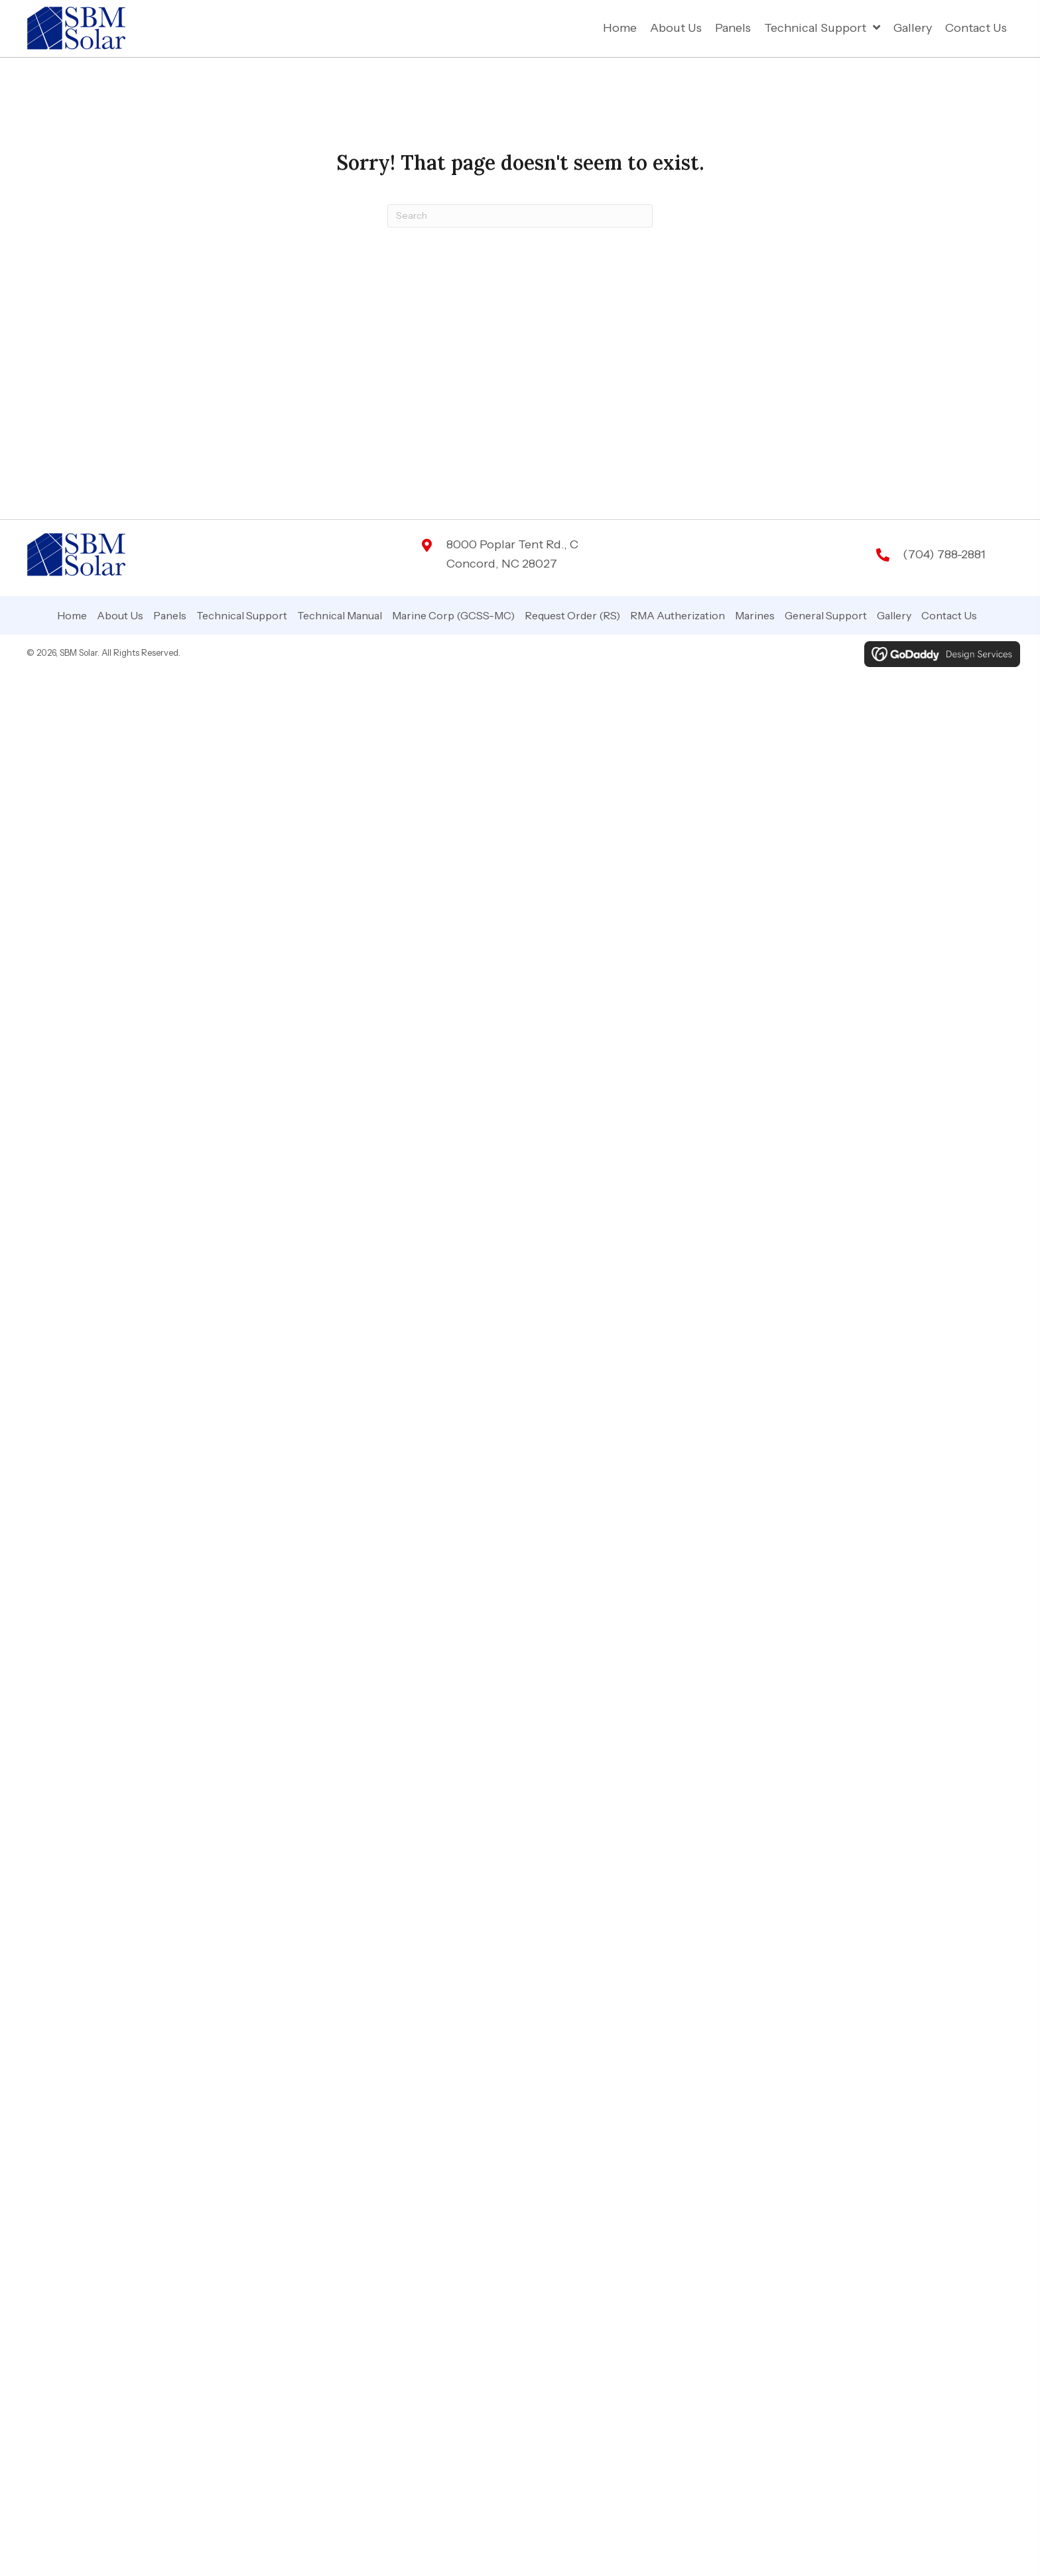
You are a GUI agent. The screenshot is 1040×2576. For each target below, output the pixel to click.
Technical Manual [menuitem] (339, 615)
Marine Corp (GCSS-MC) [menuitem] (453, 615)
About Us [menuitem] (120, 615)
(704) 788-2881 (944, 554)
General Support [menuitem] (826, 615)
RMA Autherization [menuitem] (677, 615)
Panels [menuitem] (169, 615)
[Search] (520, 215)
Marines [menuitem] (755, 615)
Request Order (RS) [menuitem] (572, 615)
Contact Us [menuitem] (949, 615)
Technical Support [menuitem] (241, 615)
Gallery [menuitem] (894, 615)
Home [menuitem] (72, 615)
